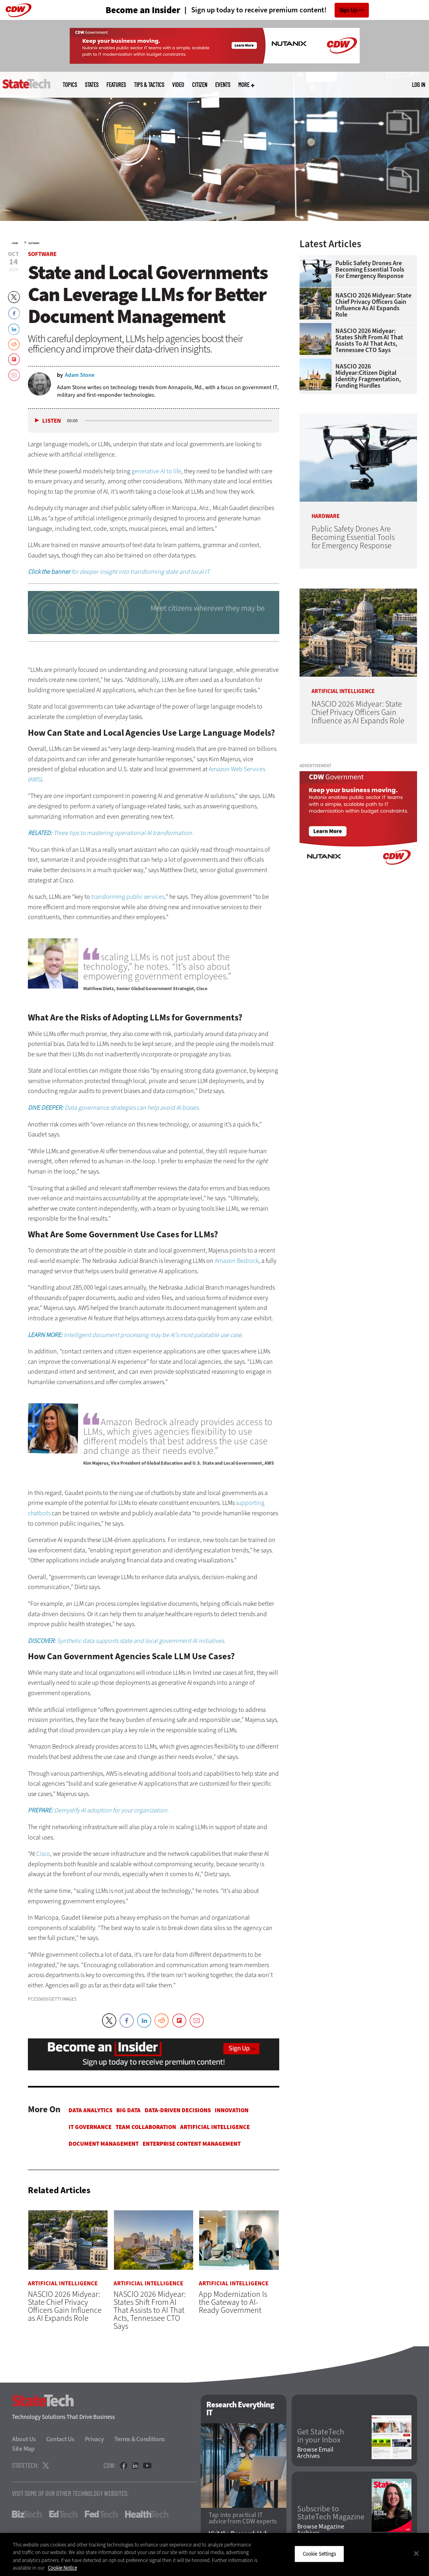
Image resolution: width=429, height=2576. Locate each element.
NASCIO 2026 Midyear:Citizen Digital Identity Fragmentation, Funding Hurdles (368, 376)
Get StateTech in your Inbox (320, 2436)
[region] (214, 2554)
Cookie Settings (319, 2553)
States (91, 85)
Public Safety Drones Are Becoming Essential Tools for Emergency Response (369, 269)
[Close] (416, 2553)
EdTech (63, 2514)
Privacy (94, 2439)
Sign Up (348, 10)
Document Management (104, 2144)
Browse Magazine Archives (320, 2529)
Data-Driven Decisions (178, 2110)
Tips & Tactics (149, 85)
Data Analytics (90, 2110)
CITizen (199, 85)
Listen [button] (51, 421)
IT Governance (90, 2127)
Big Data (128, 2110)
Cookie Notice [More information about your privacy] (62, 2567)
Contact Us (60, 2439)
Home (15, 243)
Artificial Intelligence (215, 2127)
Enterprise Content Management (192, 2144)
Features (116, 85)
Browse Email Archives (315, 2452)
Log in (418, 84)
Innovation (232, 2110)
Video (178, 85)
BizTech (27, 2514)
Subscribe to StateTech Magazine (330, 2513)
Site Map (23, 2448)
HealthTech (146, 2514)
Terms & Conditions (139, 2439)
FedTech (101, 2514)
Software (33, 243)
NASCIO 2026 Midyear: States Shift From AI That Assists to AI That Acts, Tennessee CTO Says (369, 340)
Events (222, 85)
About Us (24, 2439)
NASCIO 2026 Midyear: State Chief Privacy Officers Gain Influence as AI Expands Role (373, 305)
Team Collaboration (146, 2127)
